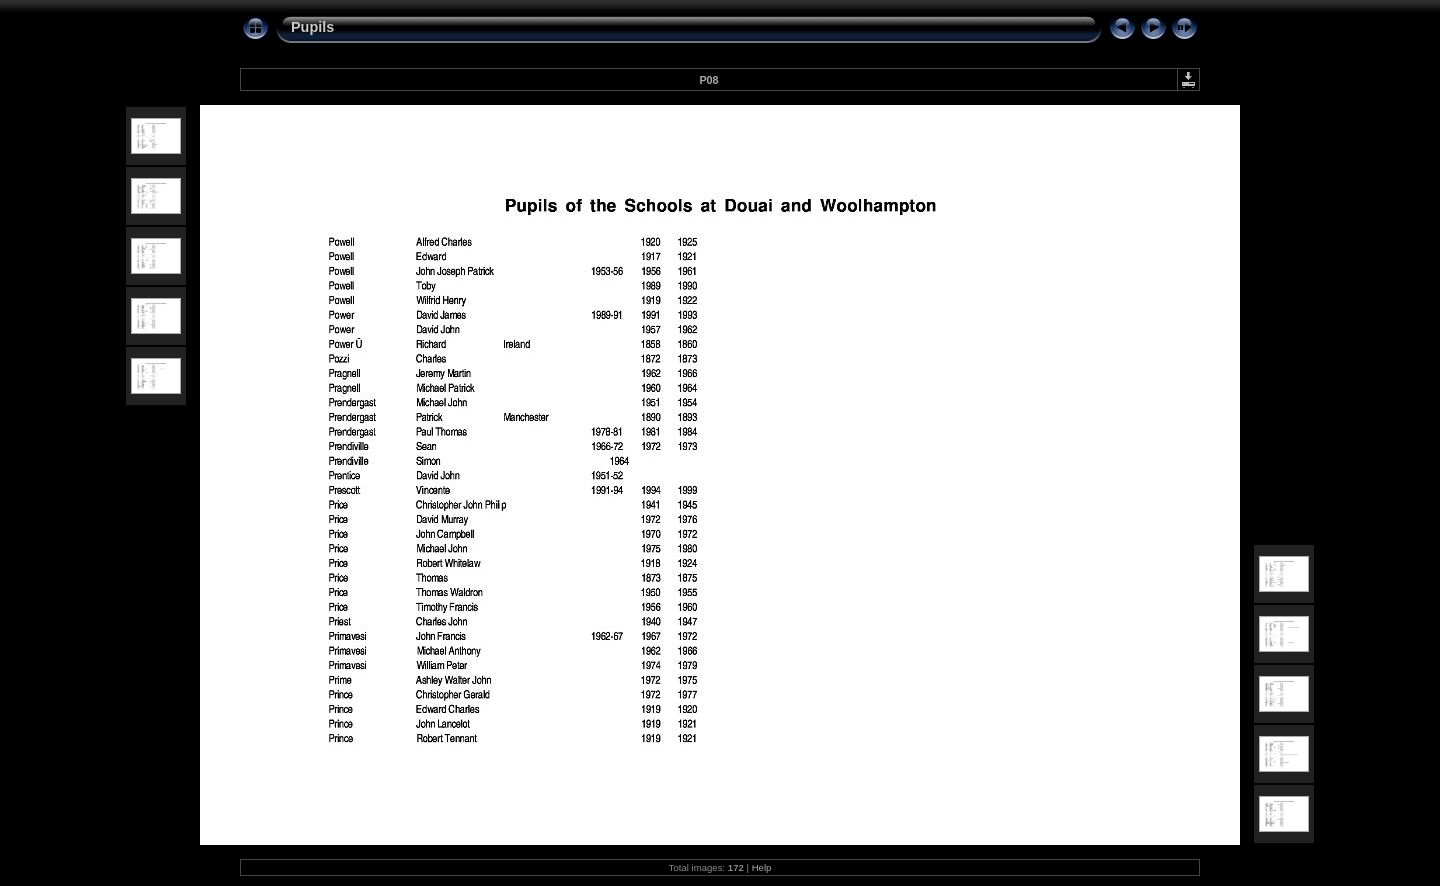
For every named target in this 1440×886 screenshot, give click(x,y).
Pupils (312, 27)
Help (762, 867)
